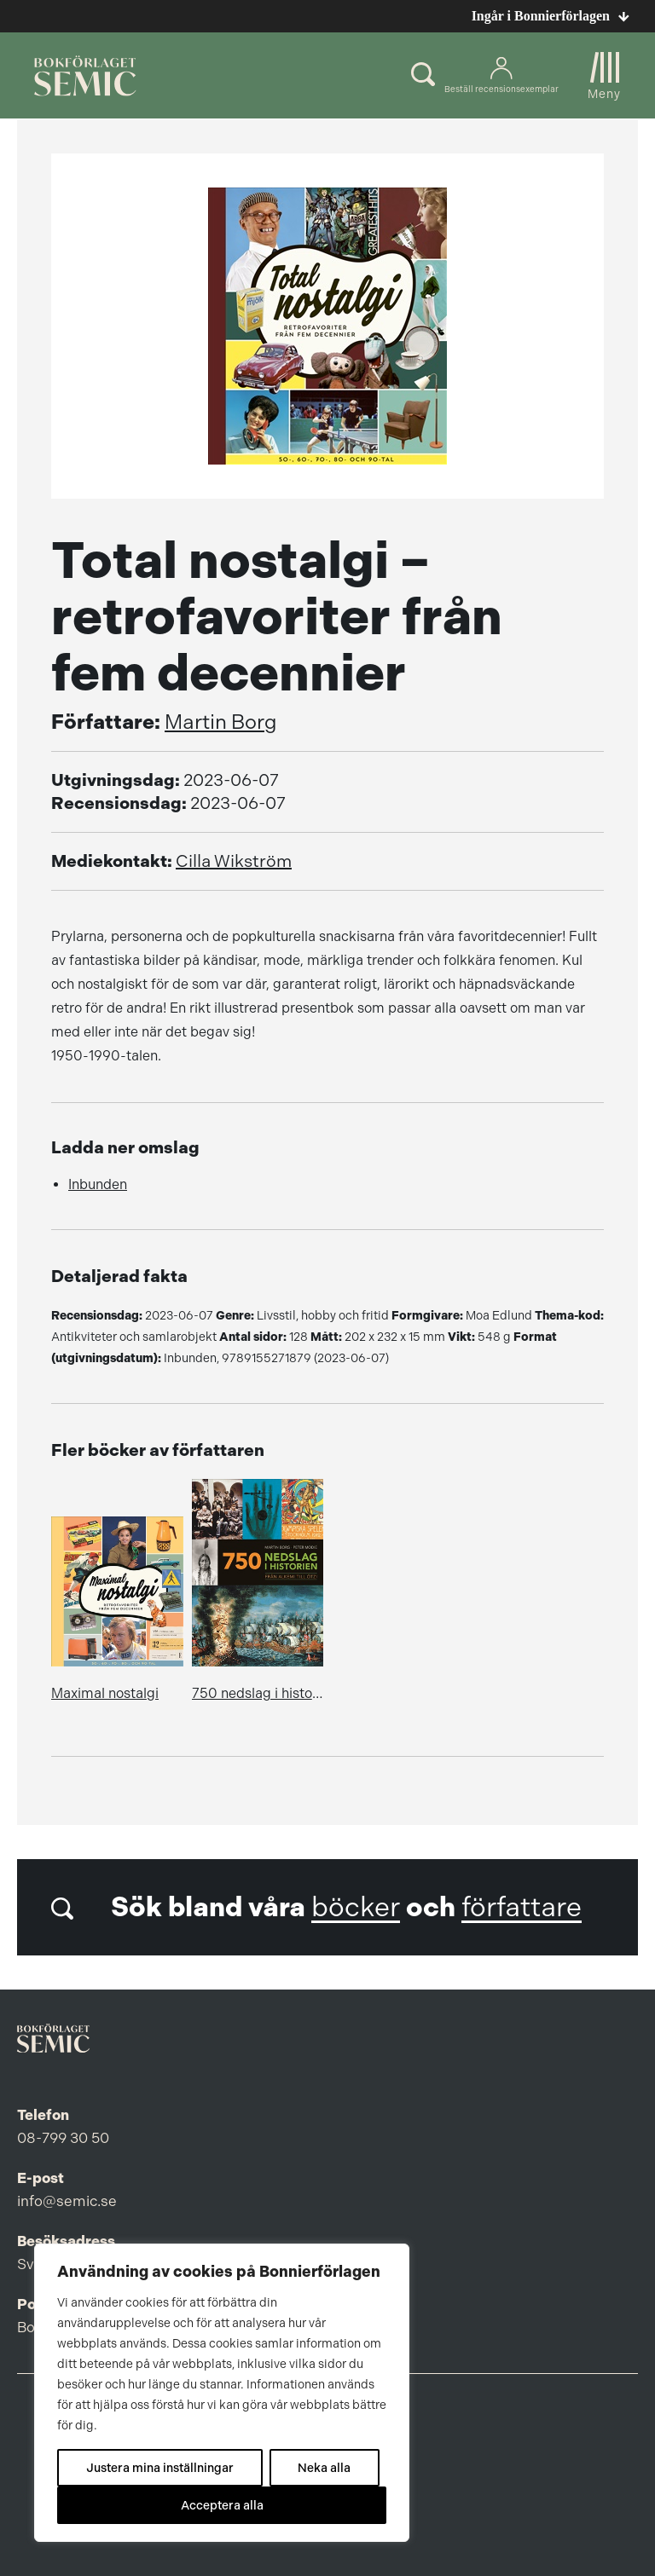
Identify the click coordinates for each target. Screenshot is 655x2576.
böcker (355, 1907)
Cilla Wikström (234, 861)
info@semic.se (67, 2200)
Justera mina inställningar (160, 2468)
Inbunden (97, 1184)
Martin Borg (221, 722)
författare (521, 1907)
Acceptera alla (222, 2505)
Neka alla (324, 2468)
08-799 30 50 (63, 2137)
